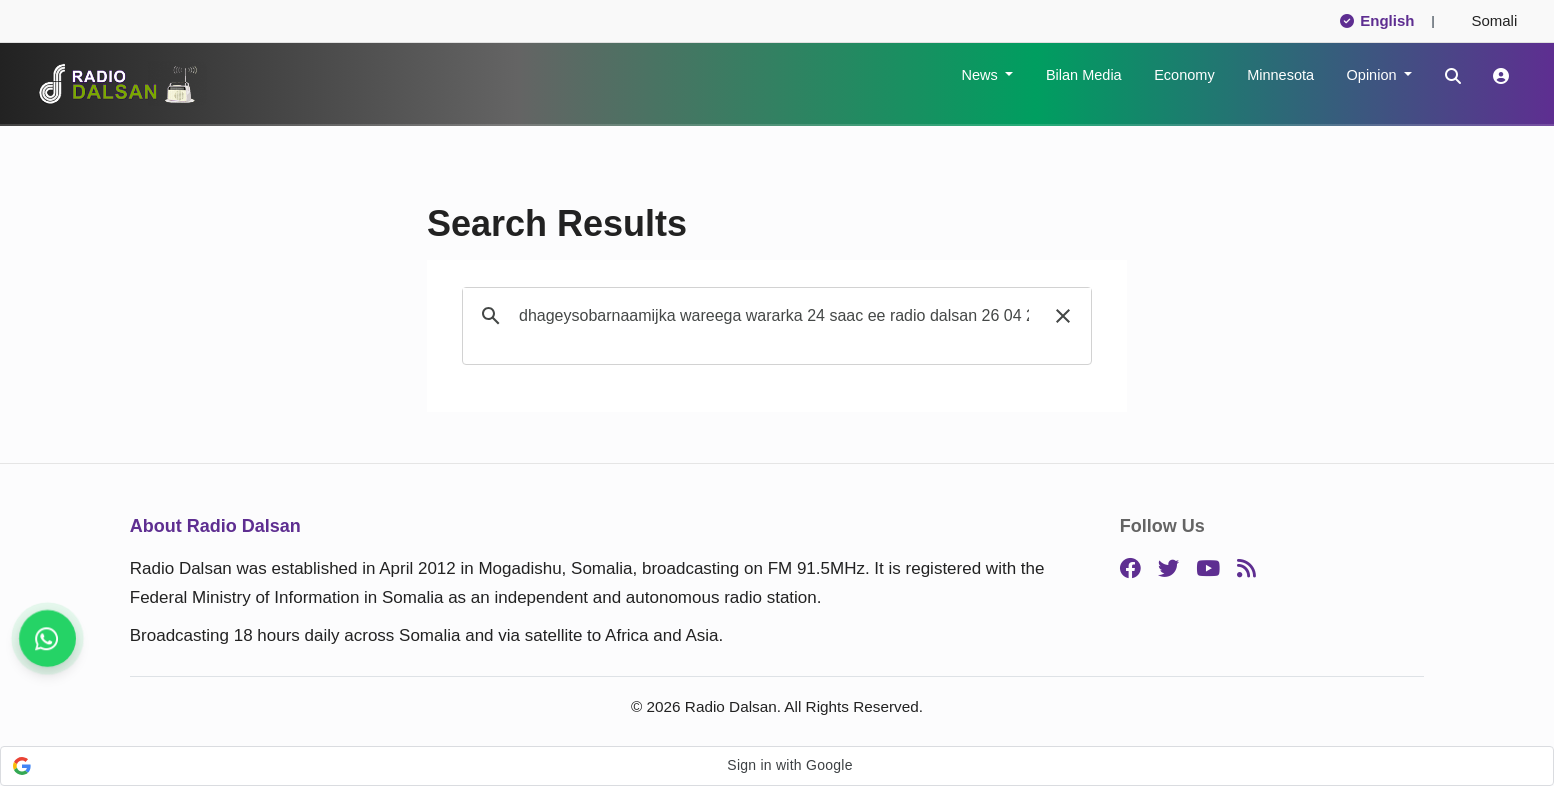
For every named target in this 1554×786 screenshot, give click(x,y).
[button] (1063, 316)
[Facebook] (1130, 569)
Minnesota (1280, 75)
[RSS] (1246, 569)
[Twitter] (1168, 569)
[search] (774, 316)
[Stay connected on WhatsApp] (47, 638)
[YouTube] (1208, 569)
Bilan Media (1084, 75)
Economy (1184, 75)
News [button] (981, 75)
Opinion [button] (1374, 75)
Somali (1486, 20)
